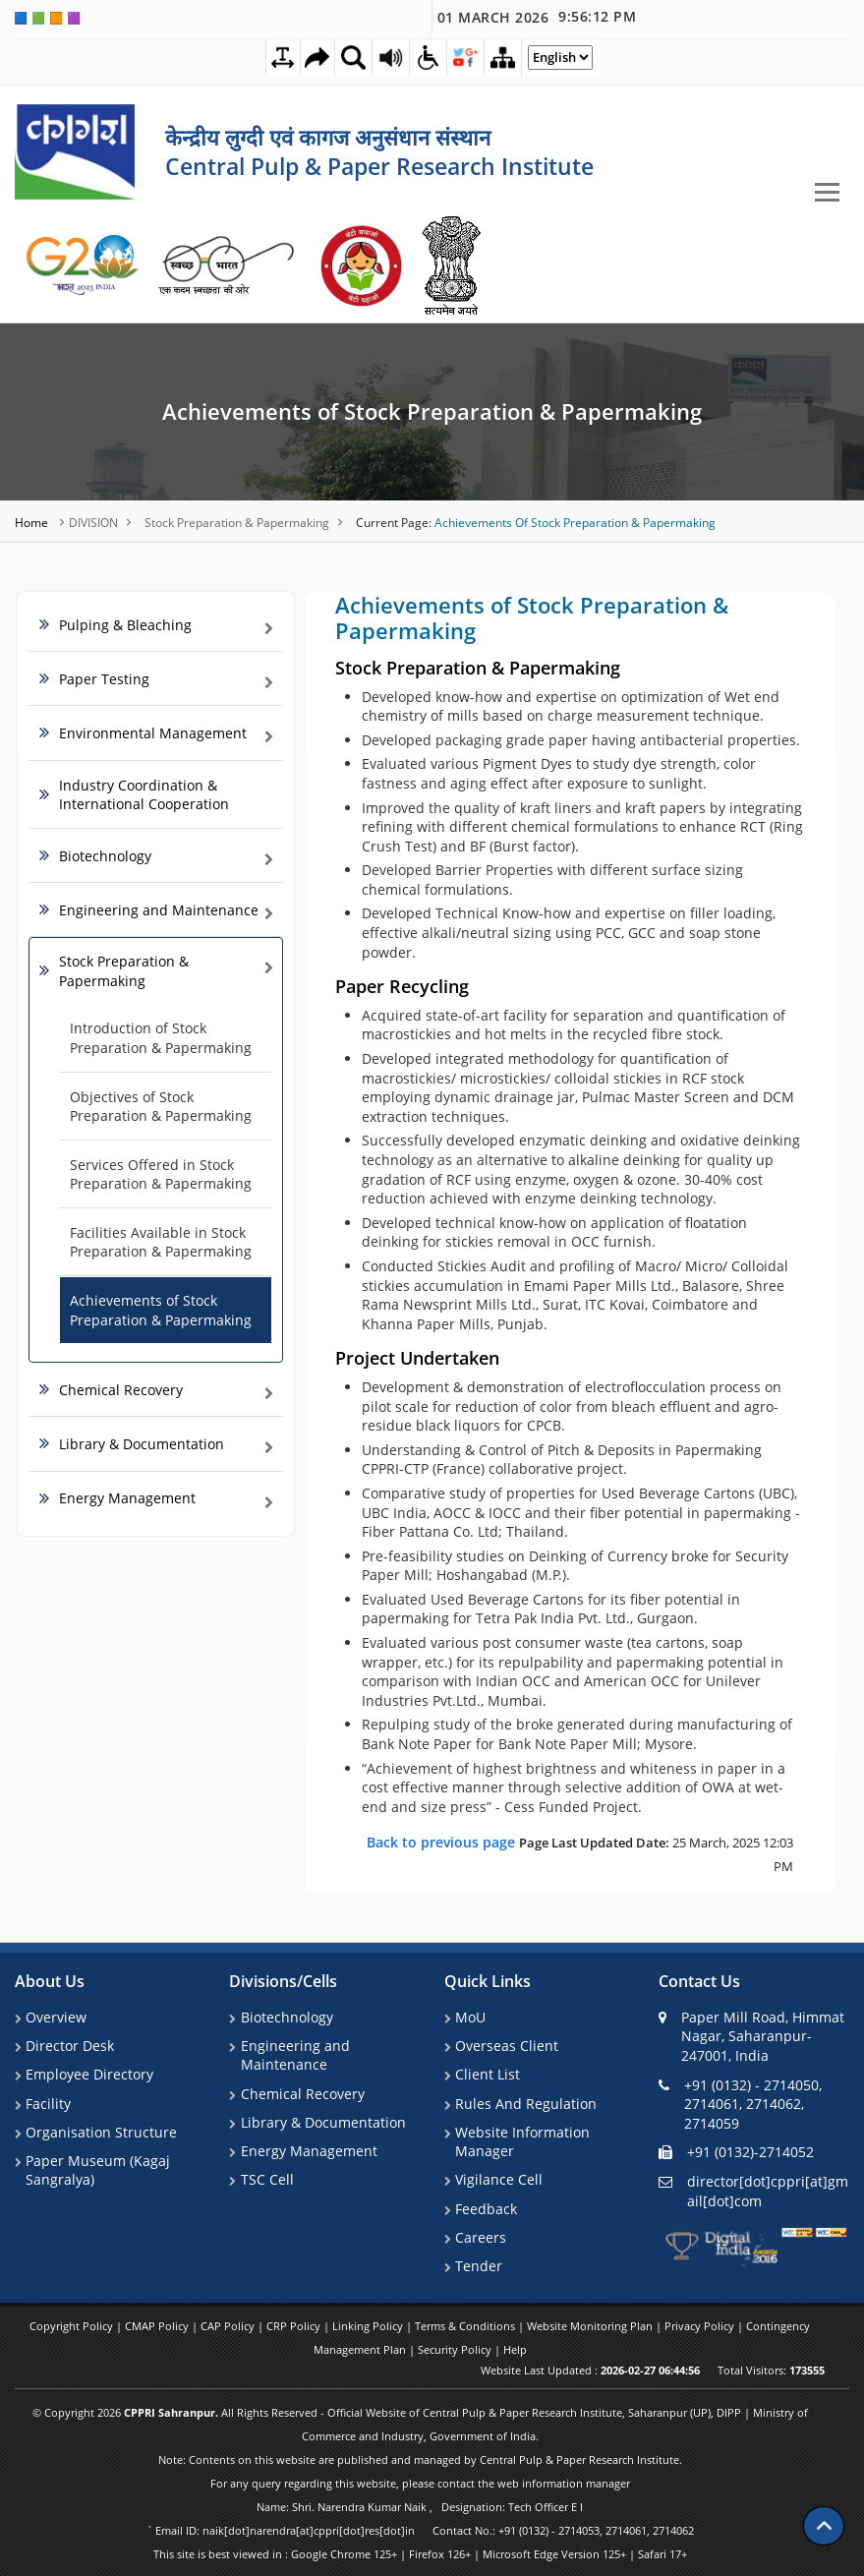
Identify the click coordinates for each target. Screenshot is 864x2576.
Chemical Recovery (301, 2093)
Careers (479, 2239)
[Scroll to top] (823, 2517)
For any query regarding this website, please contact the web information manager (420, 2483)
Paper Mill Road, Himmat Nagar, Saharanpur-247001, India (751, 2035)
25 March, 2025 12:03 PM (580, 1853)
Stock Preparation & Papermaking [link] (124, 971)
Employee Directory (88, 2074)
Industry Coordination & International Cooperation (144, 794)
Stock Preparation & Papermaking (236, 521)
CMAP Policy (158, 2325)
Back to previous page (443, 1841)
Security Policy (456, 2349)
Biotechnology (285, 2016)
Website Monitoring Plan (591, 2325)
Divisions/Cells (283, 1980)
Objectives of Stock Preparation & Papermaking (161, 1105)
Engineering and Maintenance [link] (159, 910)
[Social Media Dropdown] (467, 57)
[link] (84, 265)
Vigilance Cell (498, 2181)
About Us (50, 1980)
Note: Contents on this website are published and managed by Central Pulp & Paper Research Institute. (420, 2459)
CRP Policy (294, 2325)
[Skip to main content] (314, 57)
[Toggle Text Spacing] (277, 57)
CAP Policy (229, 2325)
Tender (477, 2268)
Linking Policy (369, 2325)
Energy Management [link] (127, 1498)
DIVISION (93, 521)
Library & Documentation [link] (141, 1443)
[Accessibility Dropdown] (428, 57)
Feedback (485, 2209)
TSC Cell (265, 2181)
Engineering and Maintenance (293, 2055)
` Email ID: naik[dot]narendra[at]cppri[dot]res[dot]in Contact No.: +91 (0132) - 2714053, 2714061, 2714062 (420, 2530)
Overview (55, 2016)
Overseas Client (505, 2045)
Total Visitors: (771, 2370)
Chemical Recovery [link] (121, 1389)
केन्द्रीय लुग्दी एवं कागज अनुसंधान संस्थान (327, 136)
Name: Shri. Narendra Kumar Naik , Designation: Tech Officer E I (420, 2506)
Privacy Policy (700, 2325)
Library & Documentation (321, 2123)
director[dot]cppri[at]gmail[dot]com (753, 2190)
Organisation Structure (100, 2133)
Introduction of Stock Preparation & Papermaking (161, 1038)
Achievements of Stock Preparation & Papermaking (432, 411)
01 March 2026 (537, 17)
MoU (469, 2016)
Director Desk (69, 2045)
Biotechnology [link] (105, 855)
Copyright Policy (72, 2325)
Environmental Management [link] (153, 733)
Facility (47, 2103)
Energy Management (307, 2151)
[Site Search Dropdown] (352, 57)
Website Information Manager (521, 2143)
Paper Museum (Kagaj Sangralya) (97, 2171)
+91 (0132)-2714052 (736, 2151)
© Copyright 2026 (420, 2424)
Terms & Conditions (466, 2325)
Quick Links (487, 1980)
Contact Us (699, 1980)
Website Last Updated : (590, 2370)
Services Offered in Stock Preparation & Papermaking (161, 1174)
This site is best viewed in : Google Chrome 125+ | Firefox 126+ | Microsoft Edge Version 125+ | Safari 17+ (420, 2554)
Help (515, 2349)
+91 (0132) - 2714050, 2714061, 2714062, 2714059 (740, 2103)
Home (33, 521)
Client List (486, 2074)
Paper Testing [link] (104, 679)
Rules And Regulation (525, 2103)
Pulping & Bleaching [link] (125, 624)
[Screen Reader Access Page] (390, 57)
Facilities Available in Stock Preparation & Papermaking (161, 1242)
